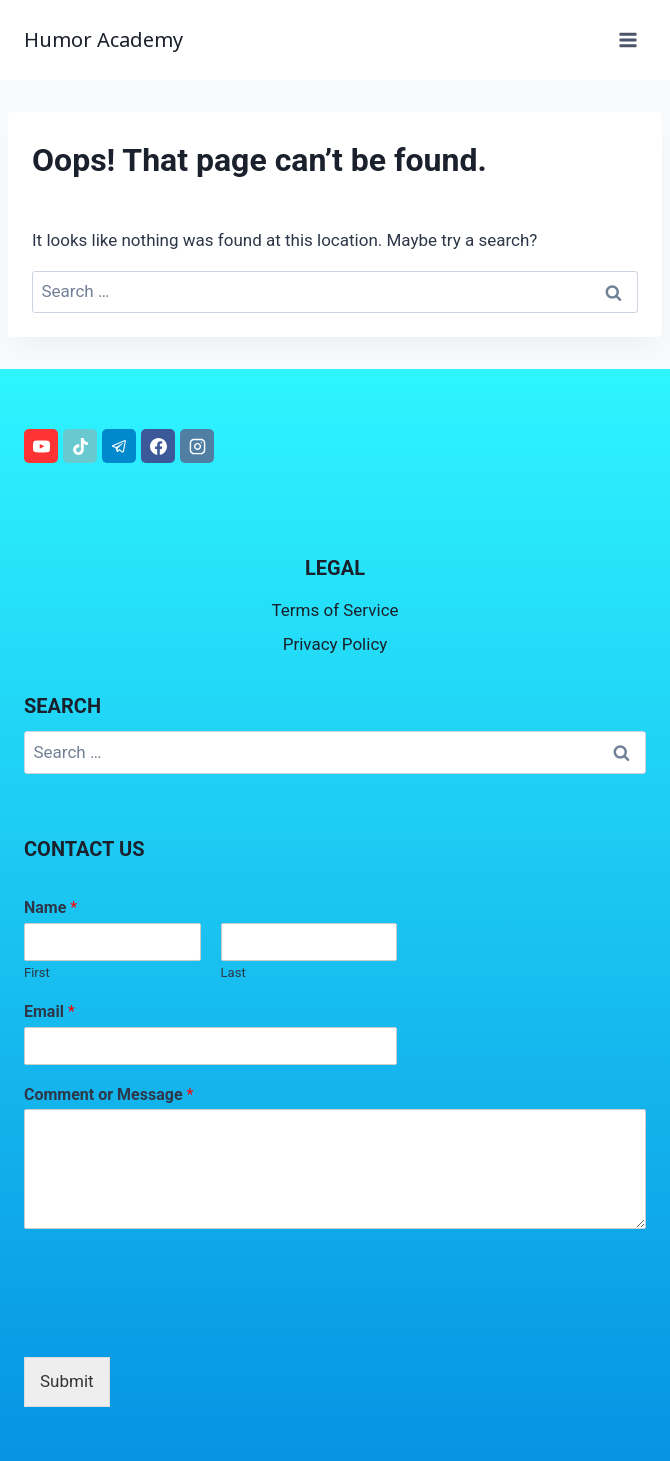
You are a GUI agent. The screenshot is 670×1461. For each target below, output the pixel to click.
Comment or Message (108, 1094)
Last (233, 972)
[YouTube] (41, 446)
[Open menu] (627, 39)
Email (49, 1011)
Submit (67, 1381)
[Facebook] (158, 446)
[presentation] (176, 1324)
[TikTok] (80, 446)
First (37, 972)
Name (50, 907)
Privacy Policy (335, 644)
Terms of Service (334, 610)
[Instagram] (197, 446)
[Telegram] (119, 446)
